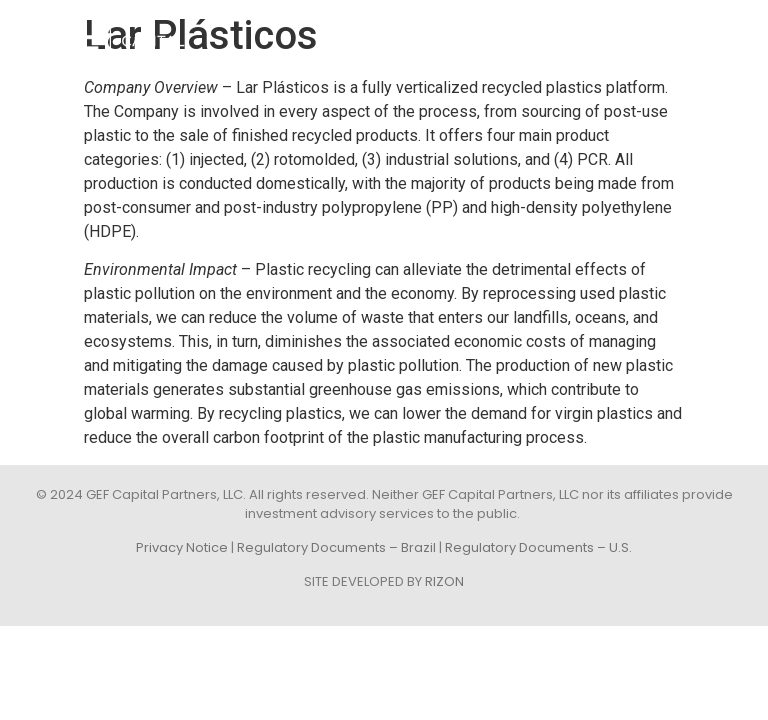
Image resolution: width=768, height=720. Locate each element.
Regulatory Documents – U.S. (538, 547)
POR (730, 38)
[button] (681, 38)
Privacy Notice (182, 547)
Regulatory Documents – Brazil (336, 547)
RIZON (444, 581)
